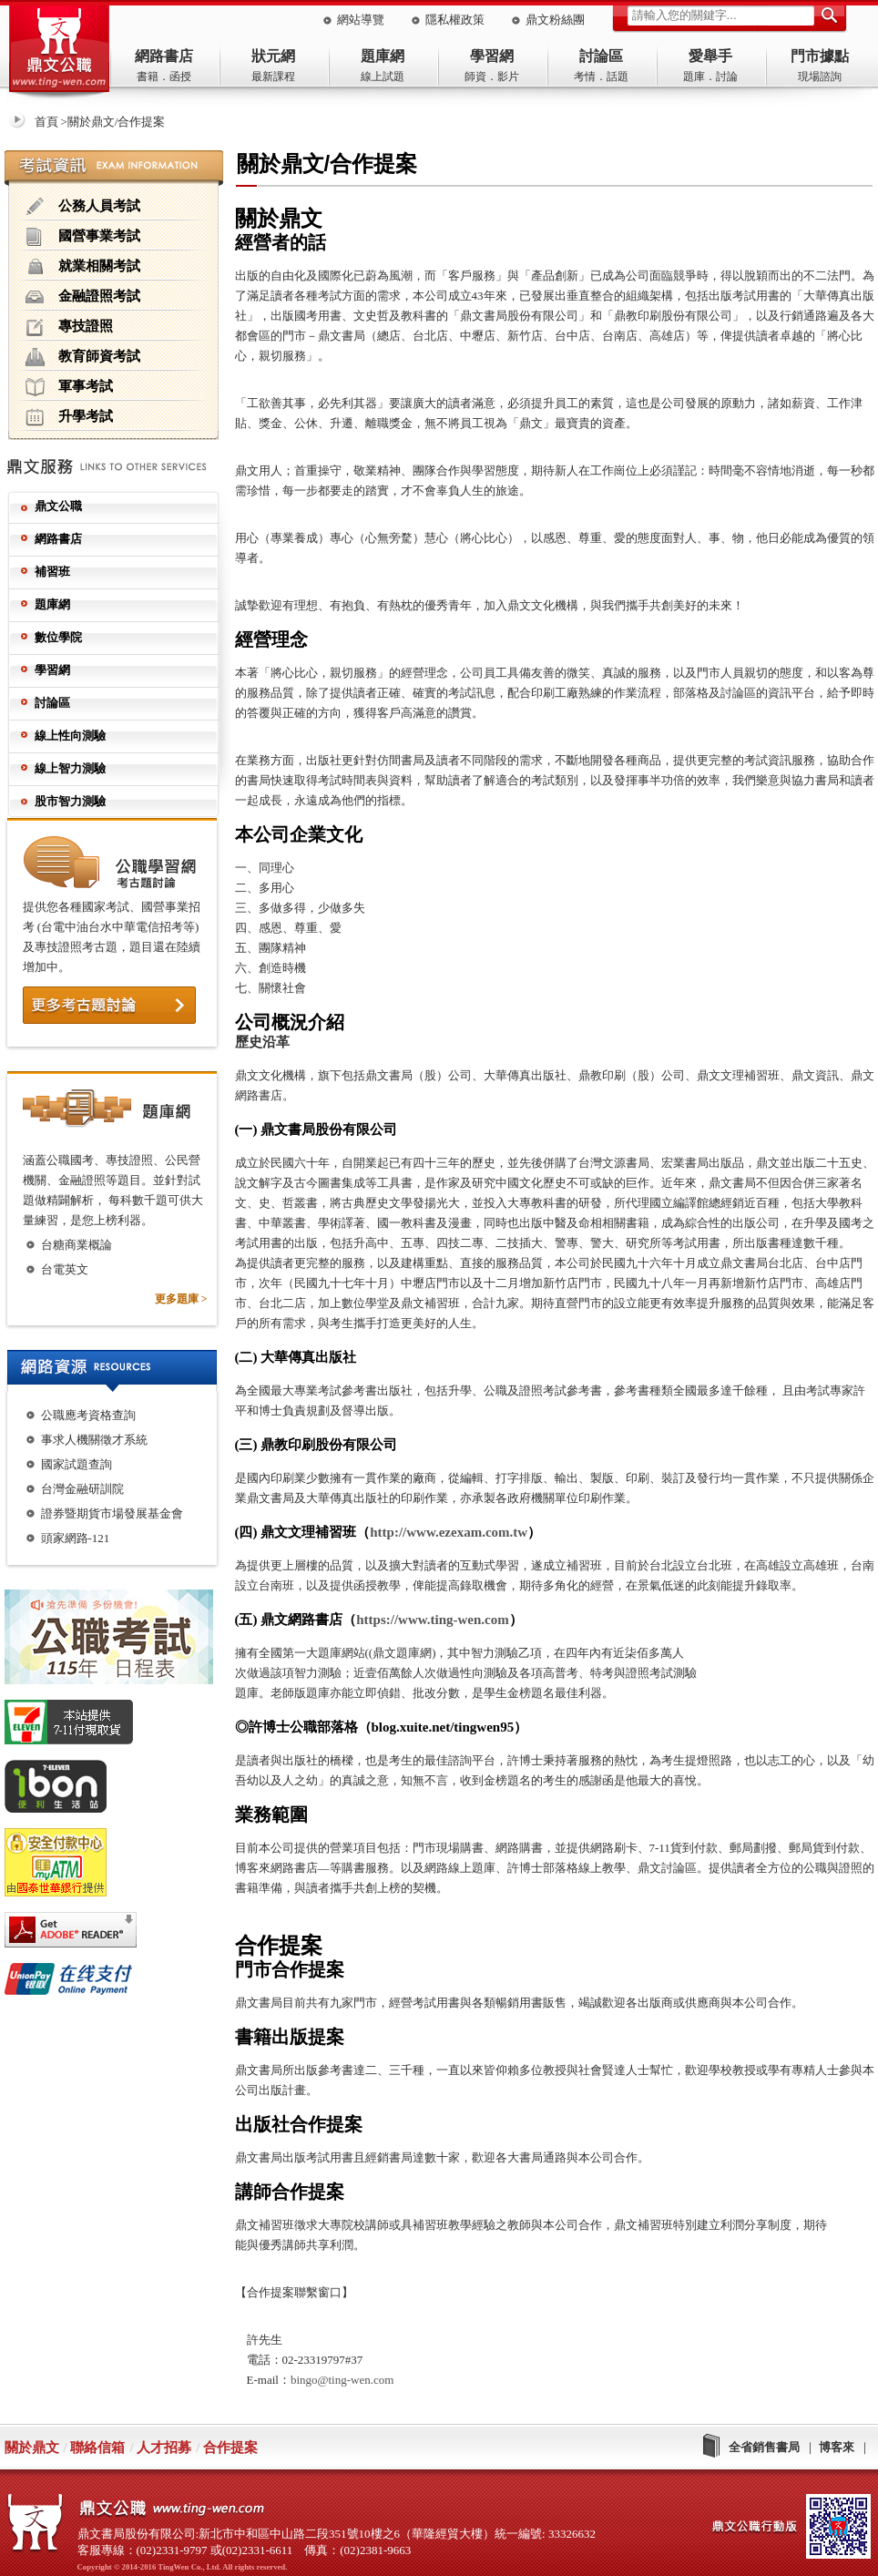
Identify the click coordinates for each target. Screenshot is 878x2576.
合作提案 (230, 2447)
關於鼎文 (32, 2447)
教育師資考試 (83, 357)
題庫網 (382, 56)
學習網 (492, 56)
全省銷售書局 (764, 2447)
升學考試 (69, 417)
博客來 (836, 2447)
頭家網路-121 (75, 1538)
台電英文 (64, 1269)
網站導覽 (360, 19)
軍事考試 (69, 387)
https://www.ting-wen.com (432, 1619)
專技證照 (69, 327)
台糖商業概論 (76, 1245)
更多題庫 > (181, 1299)
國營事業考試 (83, 237)
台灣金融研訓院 (82, 1489)
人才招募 (164, 2447)
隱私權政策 (455, 19)
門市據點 (820, 56)
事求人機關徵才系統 (94, 1439)
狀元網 (273, 56)
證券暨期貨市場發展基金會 (112, 1513)
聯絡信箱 (97, 2447)
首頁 (46, 121)
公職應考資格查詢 (88, 1415)
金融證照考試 (83, 297)
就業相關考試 (83, 267)
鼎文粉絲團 (555, 19)
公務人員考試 (83, 207)
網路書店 (164, 56)
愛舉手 (710, 56)
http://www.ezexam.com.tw (448, 1532)
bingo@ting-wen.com (342, 2380)
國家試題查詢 (76, 1464)
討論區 (601, 56)
